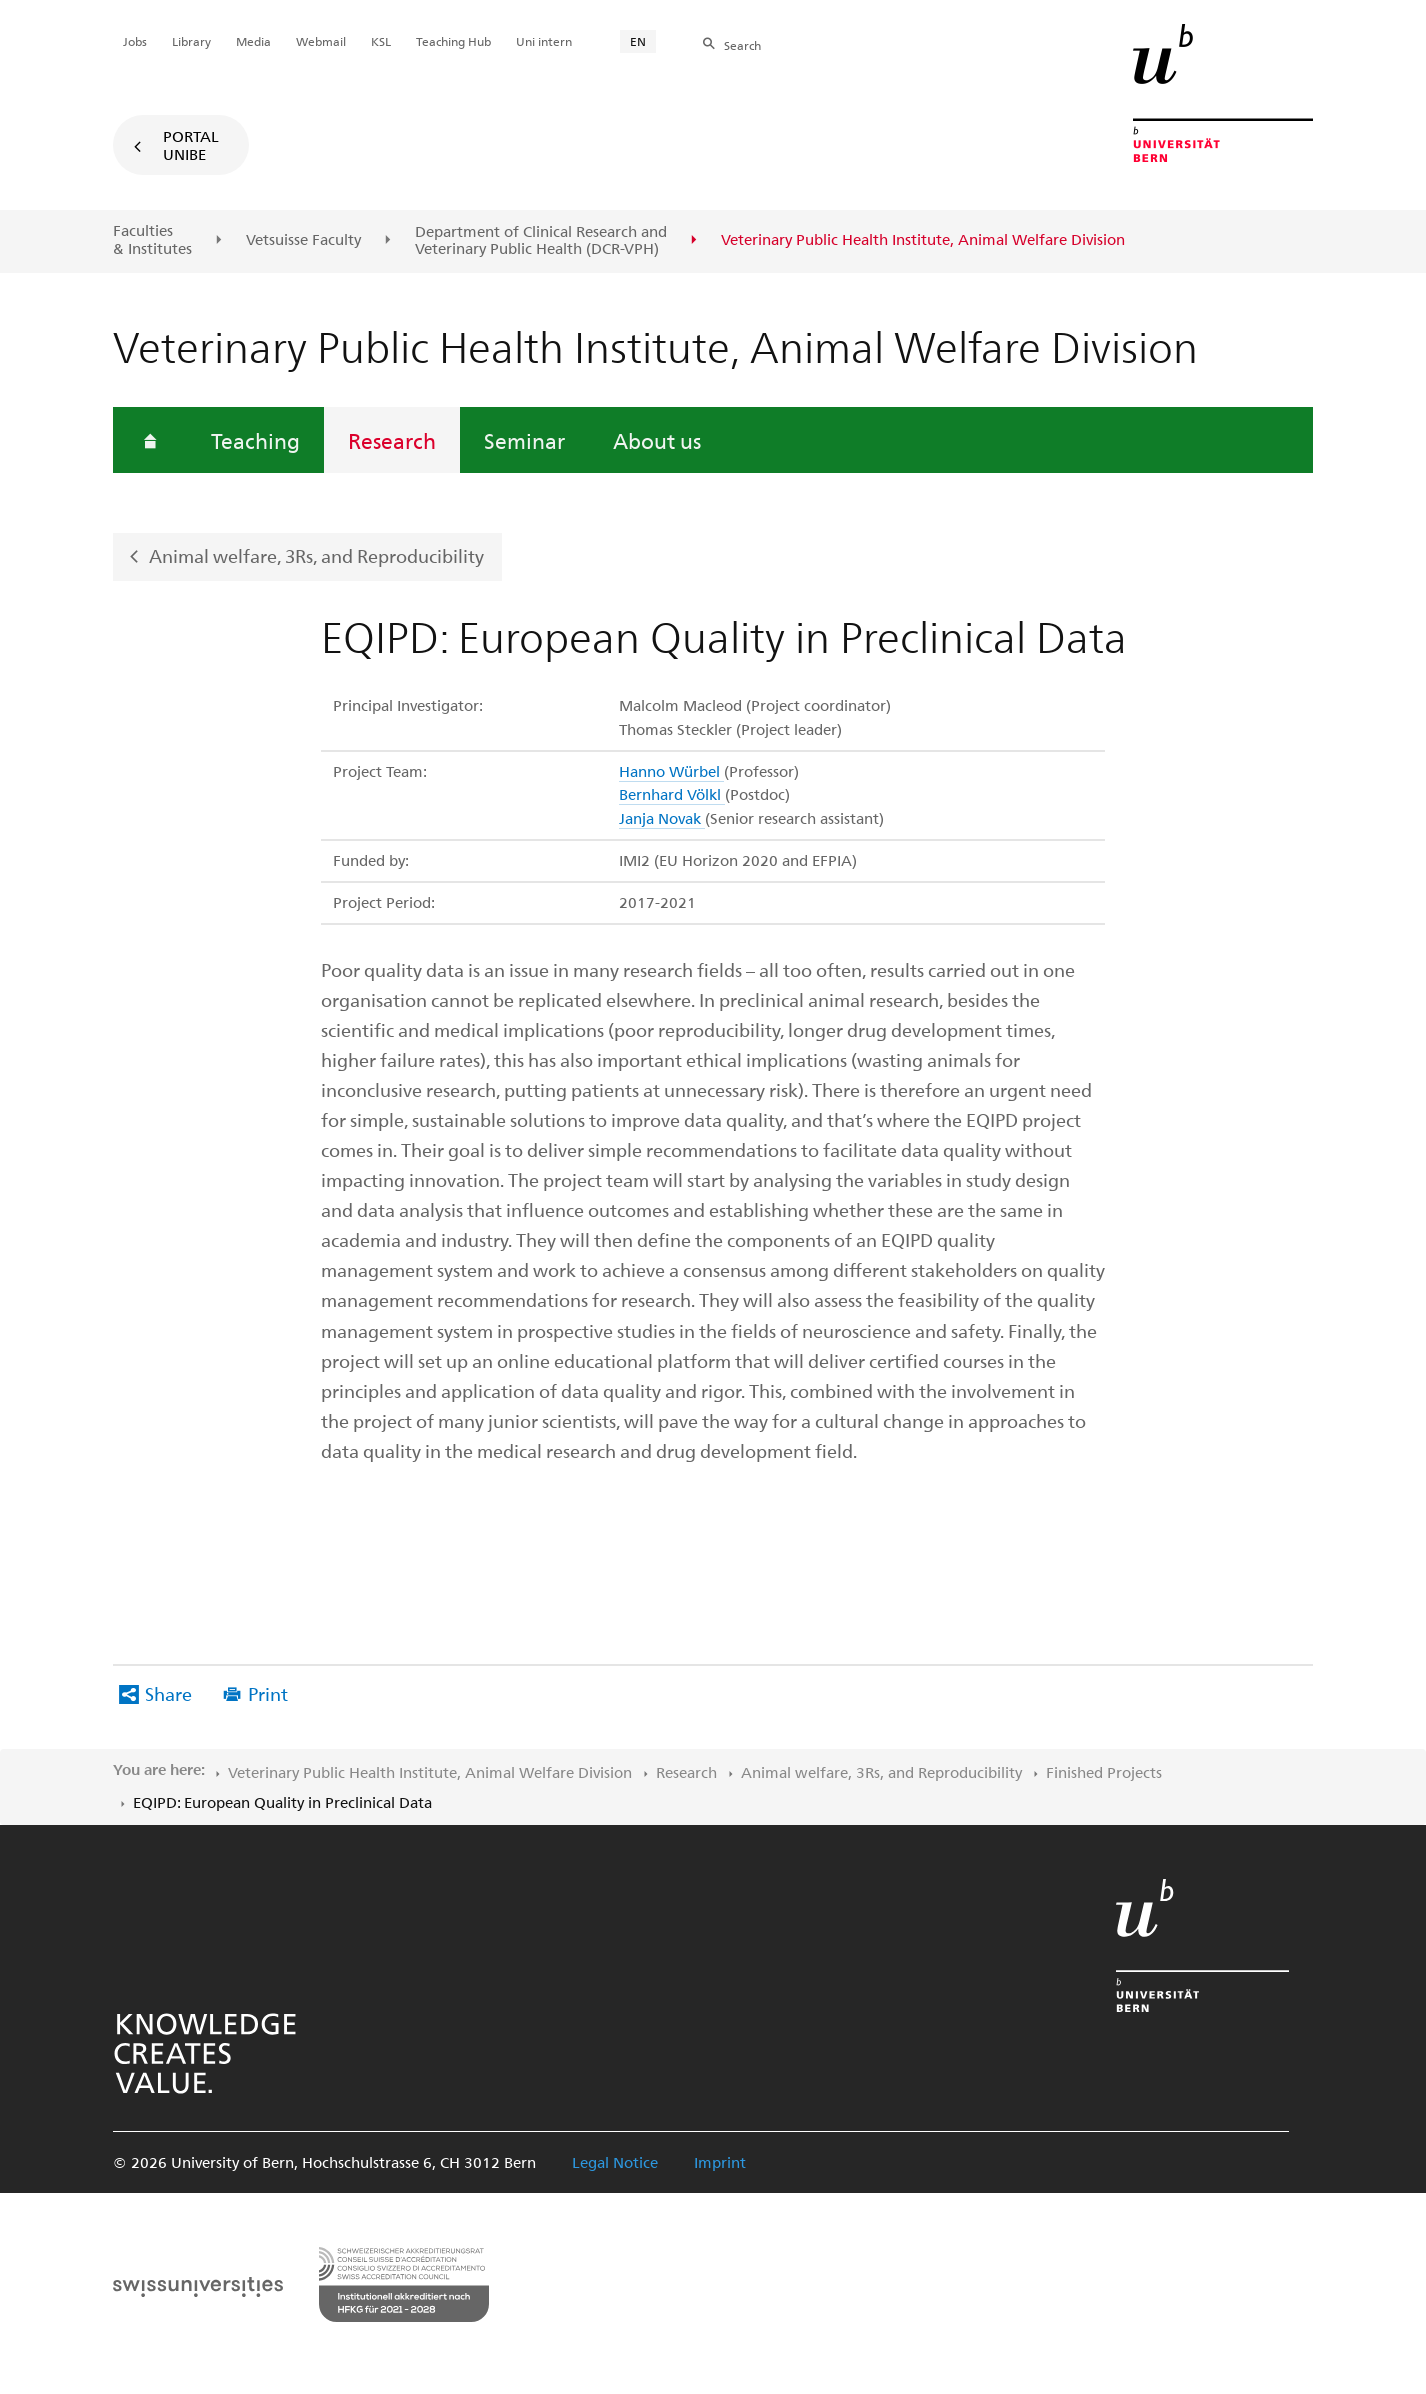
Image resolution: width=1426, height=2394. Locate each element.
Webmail (321, 41)
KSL (381, 41)
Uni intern (544, 41)
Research (392, 440)
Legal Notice (615, 2162)
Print (268, 1693)
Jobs (135, 41)
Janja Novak (662, 818)
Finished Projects (1104, 1772)
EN (638, 41)
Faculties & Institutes (152, 239)
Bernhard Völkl (672, 794)
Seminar (524, 440)
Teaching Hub (453, 41)
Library (191, 41)
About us (657, 440)
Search (742, 45)
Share (168, 1693)
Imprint (720, 2162)
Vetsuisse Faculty (303, 240)
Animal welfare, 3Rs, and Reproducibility (316, 555)
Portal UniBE (191, 145)
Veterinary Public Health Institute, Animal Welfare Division (430, 1772)
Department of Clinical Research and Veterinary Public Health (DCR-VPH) (541, 240)
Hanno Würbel (671, 771)
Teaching (255, 440)
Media (253, 41)
